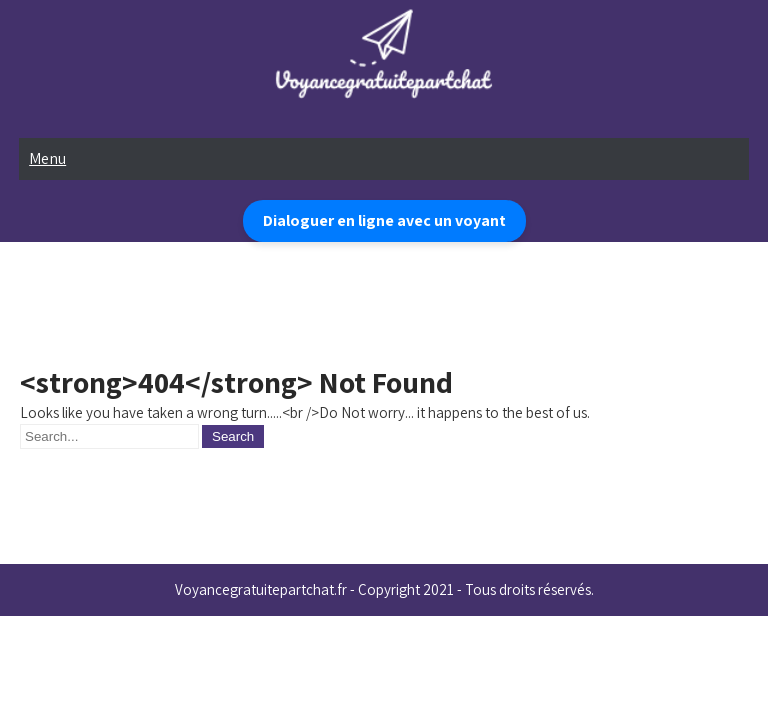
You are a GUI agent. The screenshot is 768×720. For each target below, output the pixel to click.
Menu (47, 158)
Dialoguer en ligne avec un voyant (384, 220)
